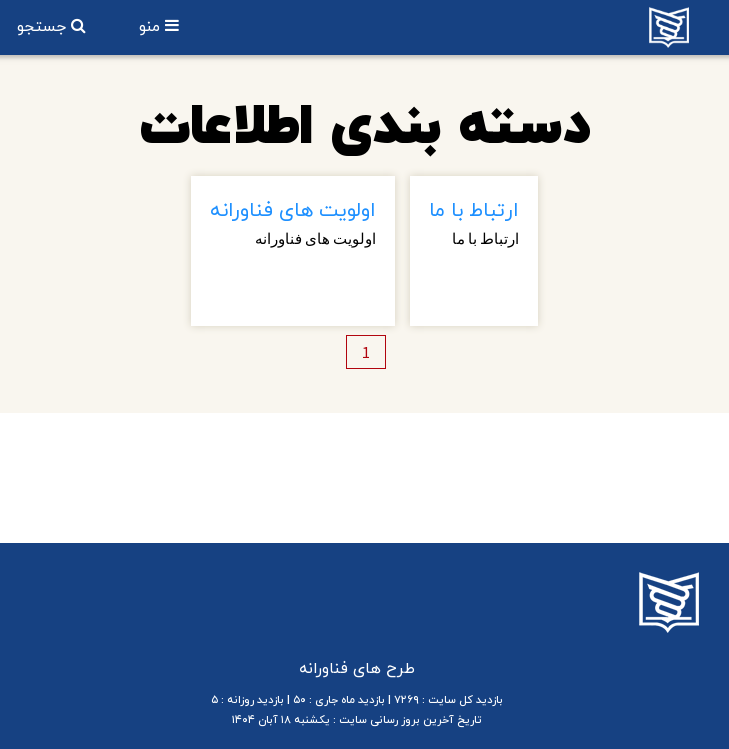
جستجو (44, 27)
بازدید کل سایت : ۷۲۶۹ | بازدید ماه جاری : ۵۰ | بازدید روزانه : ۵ (357, 700)
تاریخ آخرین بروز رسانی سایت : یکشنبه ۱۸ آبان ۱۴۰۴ (357, 720)
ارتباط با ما (474, 211)
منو (152, 27)
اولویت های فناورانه (293, 211)
